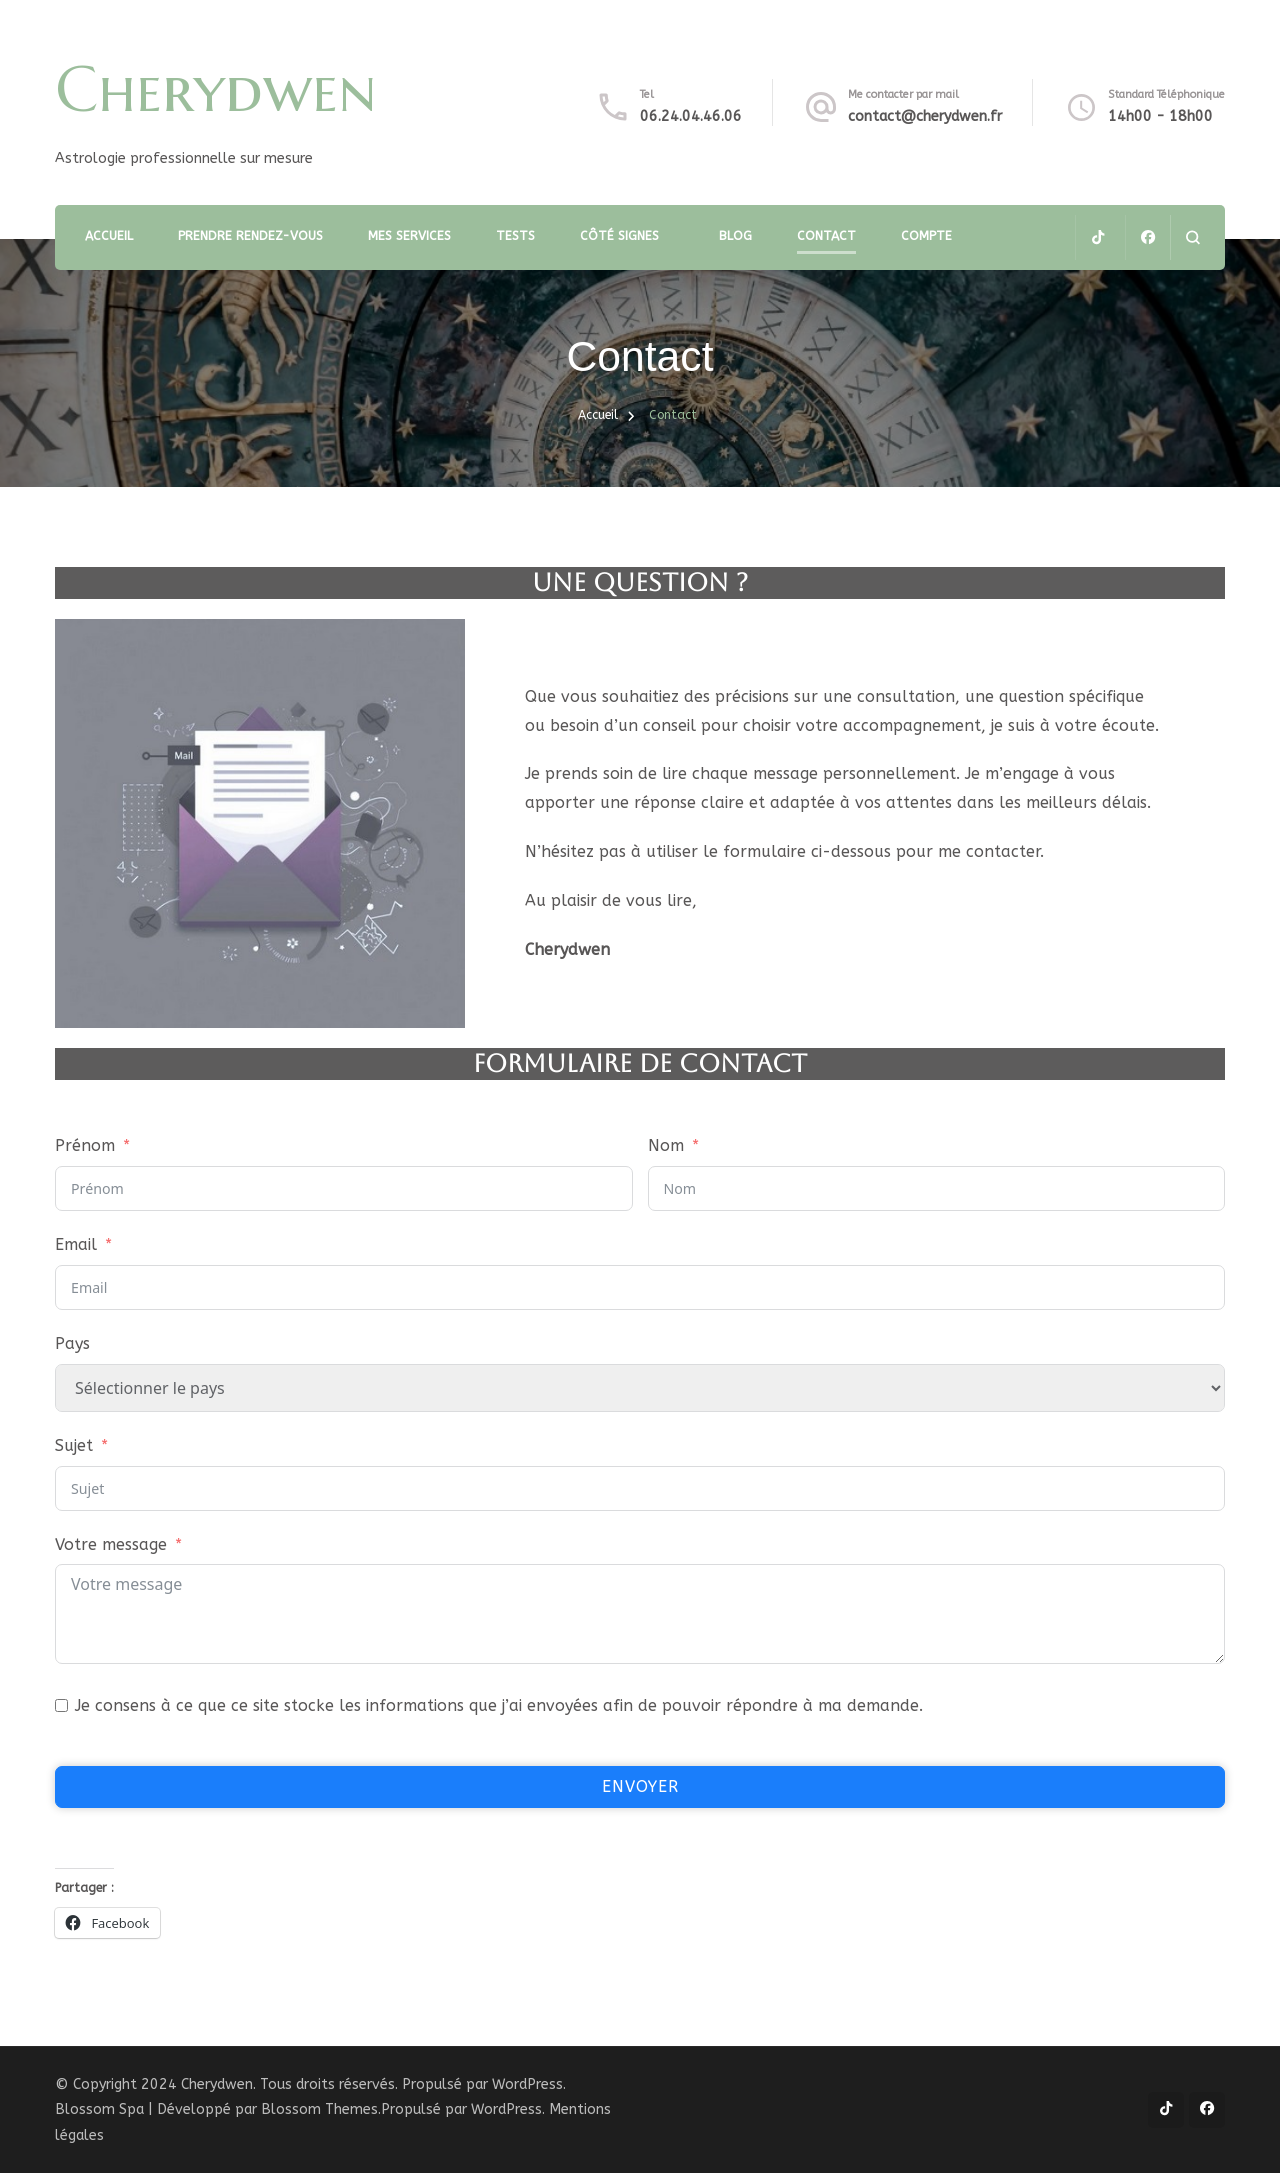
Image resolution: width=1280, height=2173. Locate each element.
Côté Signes (619, 236)
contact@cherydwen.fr (925, 116)
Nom (666, 1145)
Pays (72, 1343)
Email (76, 1244)
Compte (926, 236)
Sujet (74, 1445)
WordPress (506, 2109)
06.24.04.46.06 (691, 116)
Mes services (409, 236)
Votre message (111, 1544)
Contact (826, 236)
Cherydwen (216, 89)
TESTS (515, 236)
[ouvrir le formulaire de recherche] (1192, 237)
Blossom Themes (319, 2109)
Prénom (85, 1145)
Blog (735, 236)
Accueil (109, 236)
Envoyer (640, 1786)
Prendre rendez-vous (250, 236)
